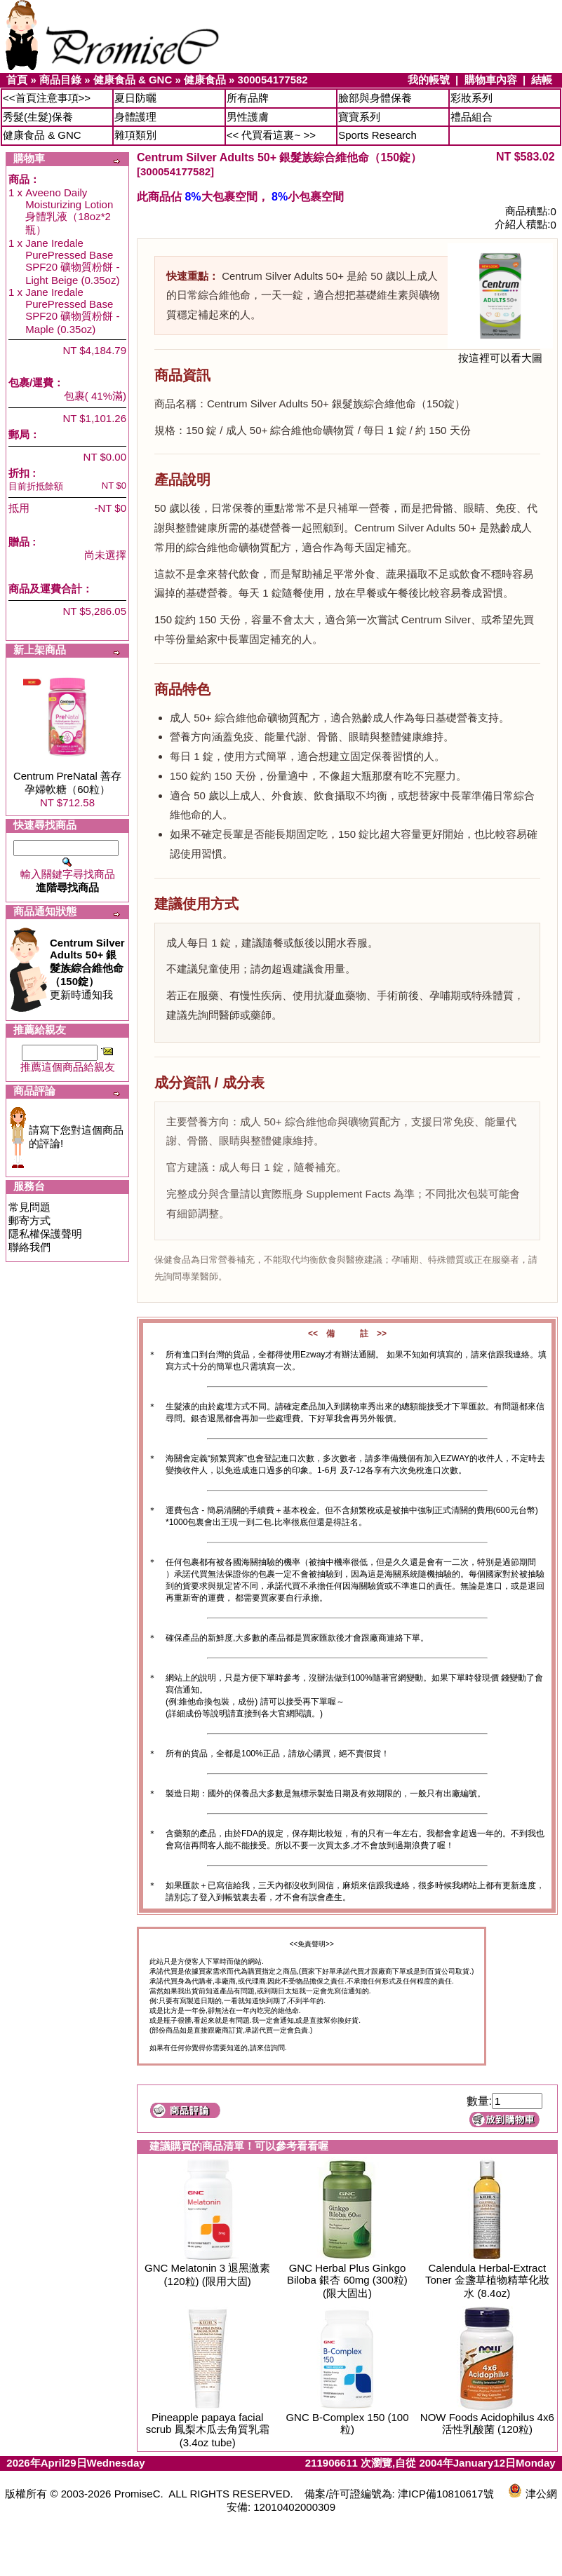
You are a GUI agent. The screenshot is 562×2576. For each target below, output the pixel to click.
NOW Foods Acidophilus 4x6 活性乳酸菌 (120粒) (487, 2423)
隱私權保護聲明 (45, 1234)
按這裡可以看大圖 (500, 353)
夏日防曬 (135, 98)
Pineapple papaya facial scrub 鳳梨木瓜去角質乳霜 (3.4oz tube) (207, 2429)
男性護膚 (248, 117)
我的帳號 (429, 80)
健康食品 (205, 80)
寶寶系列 (359, 117)
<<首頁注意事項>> (47, 98)
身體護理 (135, 117)
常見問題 (29, 1207)
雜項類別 (135, 135)
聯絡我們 (29, 1247)
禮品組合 (471, 117)
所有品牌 (248, 98)
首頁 (16, 80)
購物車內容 (490, 80)
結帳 (541, 80)
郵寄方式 (29, 1220)
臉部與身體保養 (375, 98)
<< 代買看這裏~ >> (271, 135)
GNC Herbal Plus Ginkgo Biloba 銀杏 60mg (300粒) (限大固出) (347, 2280)
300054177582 (273, 80)
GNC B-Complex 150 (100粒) (347, 2423)
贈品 (18, 542)
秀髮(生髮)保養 (38, 117)
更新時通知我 (87, 969)
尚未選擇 (105, 555)
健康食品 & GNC (133, 80)
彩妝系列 (471, 98)
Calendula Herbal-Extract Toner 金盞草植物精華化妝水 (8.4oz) (487, 2280)
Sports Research (377, 135)
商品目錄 (60, 80)
